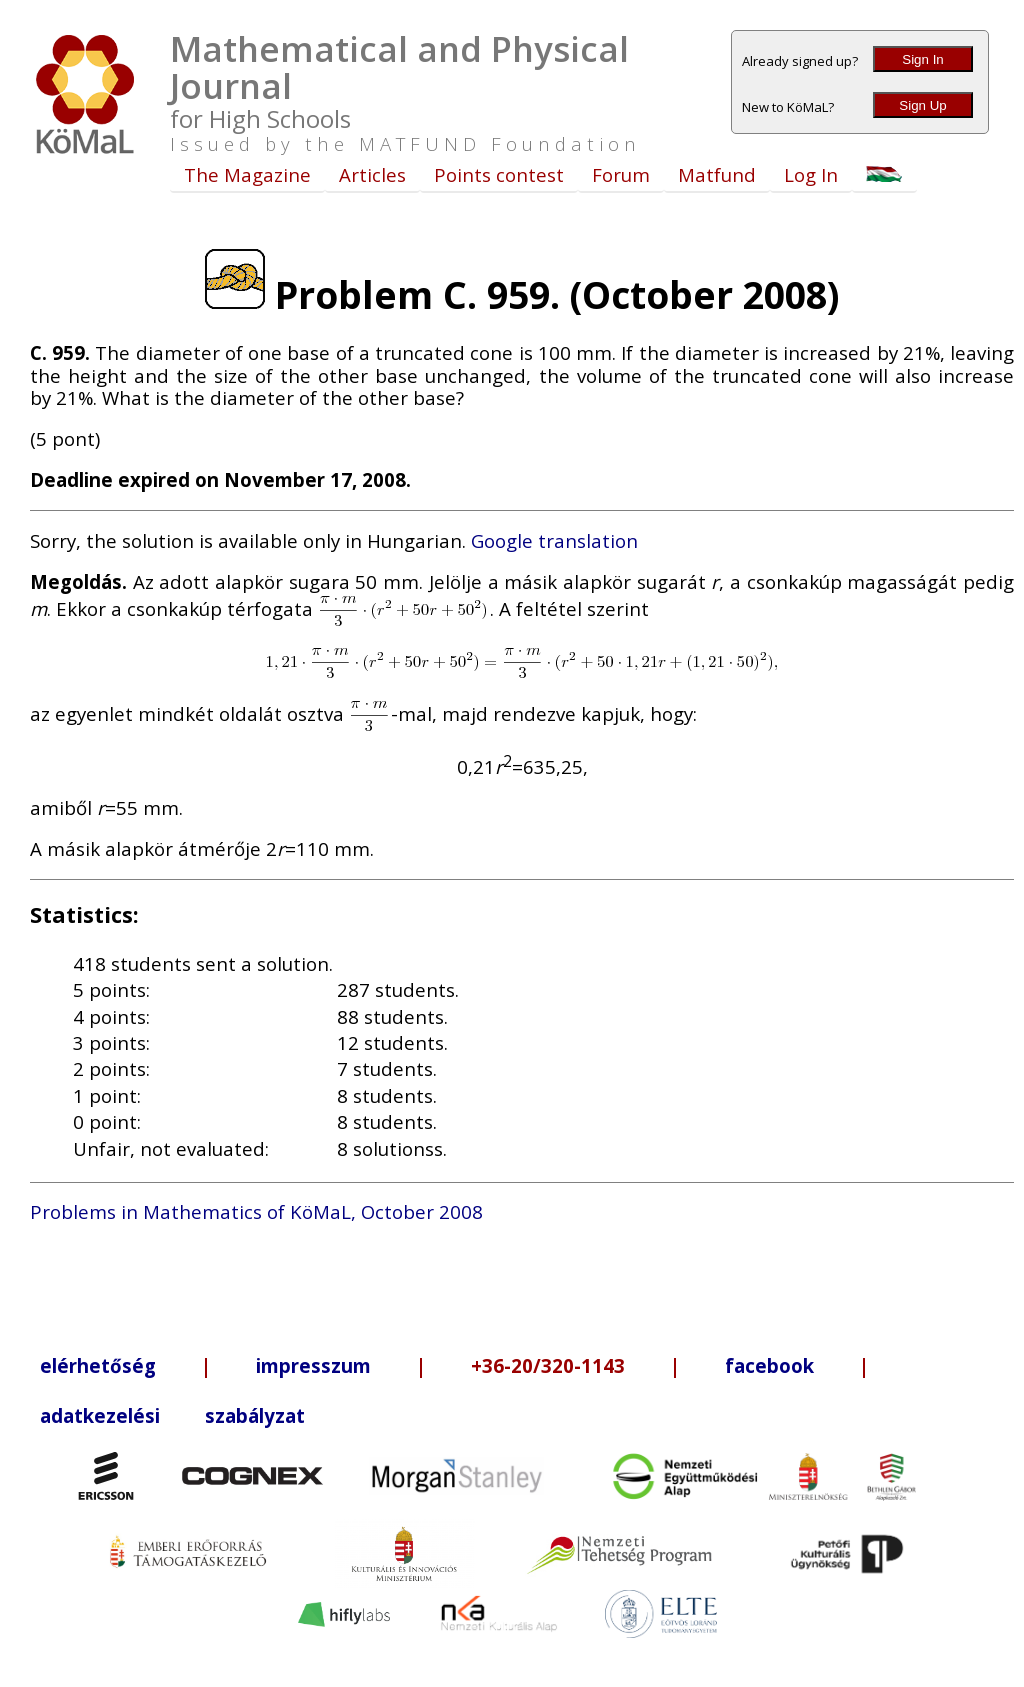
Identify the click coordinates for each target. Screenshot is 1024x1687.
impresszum (313, 1365)
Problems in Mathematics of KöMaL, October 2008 (256, 1211)
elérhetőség (98, 1365)
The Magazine (247, 174)
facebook (769, 1365)
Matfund (717, 174)
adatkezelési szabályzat (172, 1415)
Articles (372, 174)
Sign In (923, 59)
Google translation (554, 540)
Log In (811, 174)
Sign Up (922, 105)
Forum (621, 174)
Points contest (499, 174)
